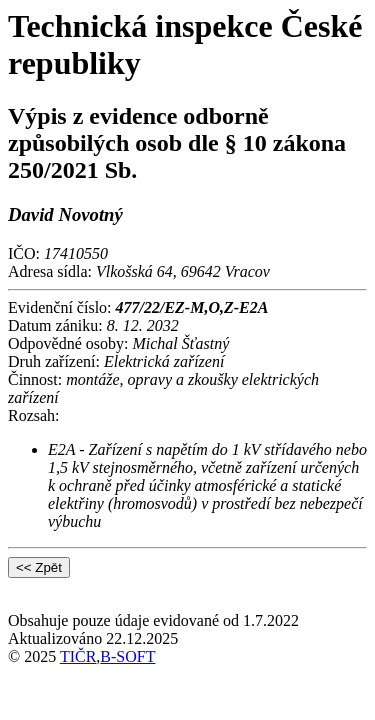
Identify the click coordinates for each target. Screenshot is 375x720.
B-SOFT (127, 656)
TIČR (78, 656)
